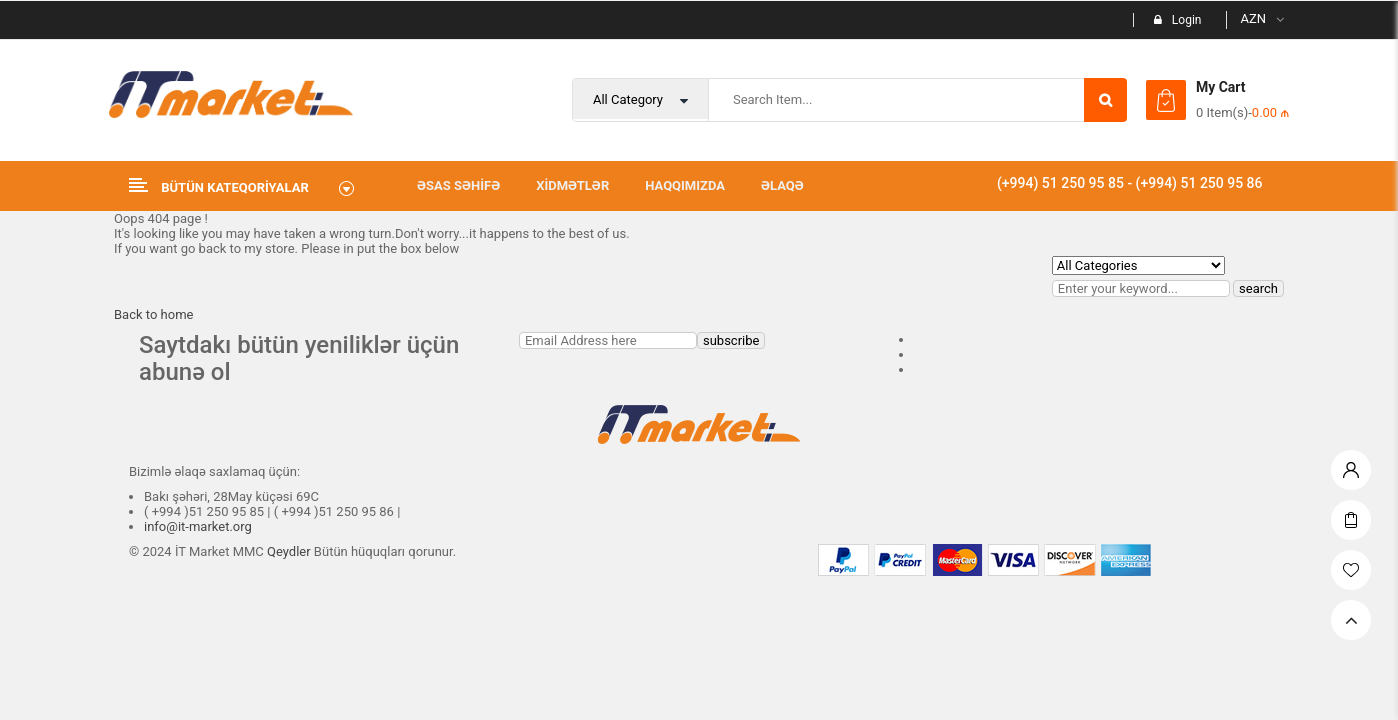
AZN (1253, 18)
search (1258, 288)
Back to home (153, 314)
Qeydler (289, 551)
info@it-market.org (198, 526)
